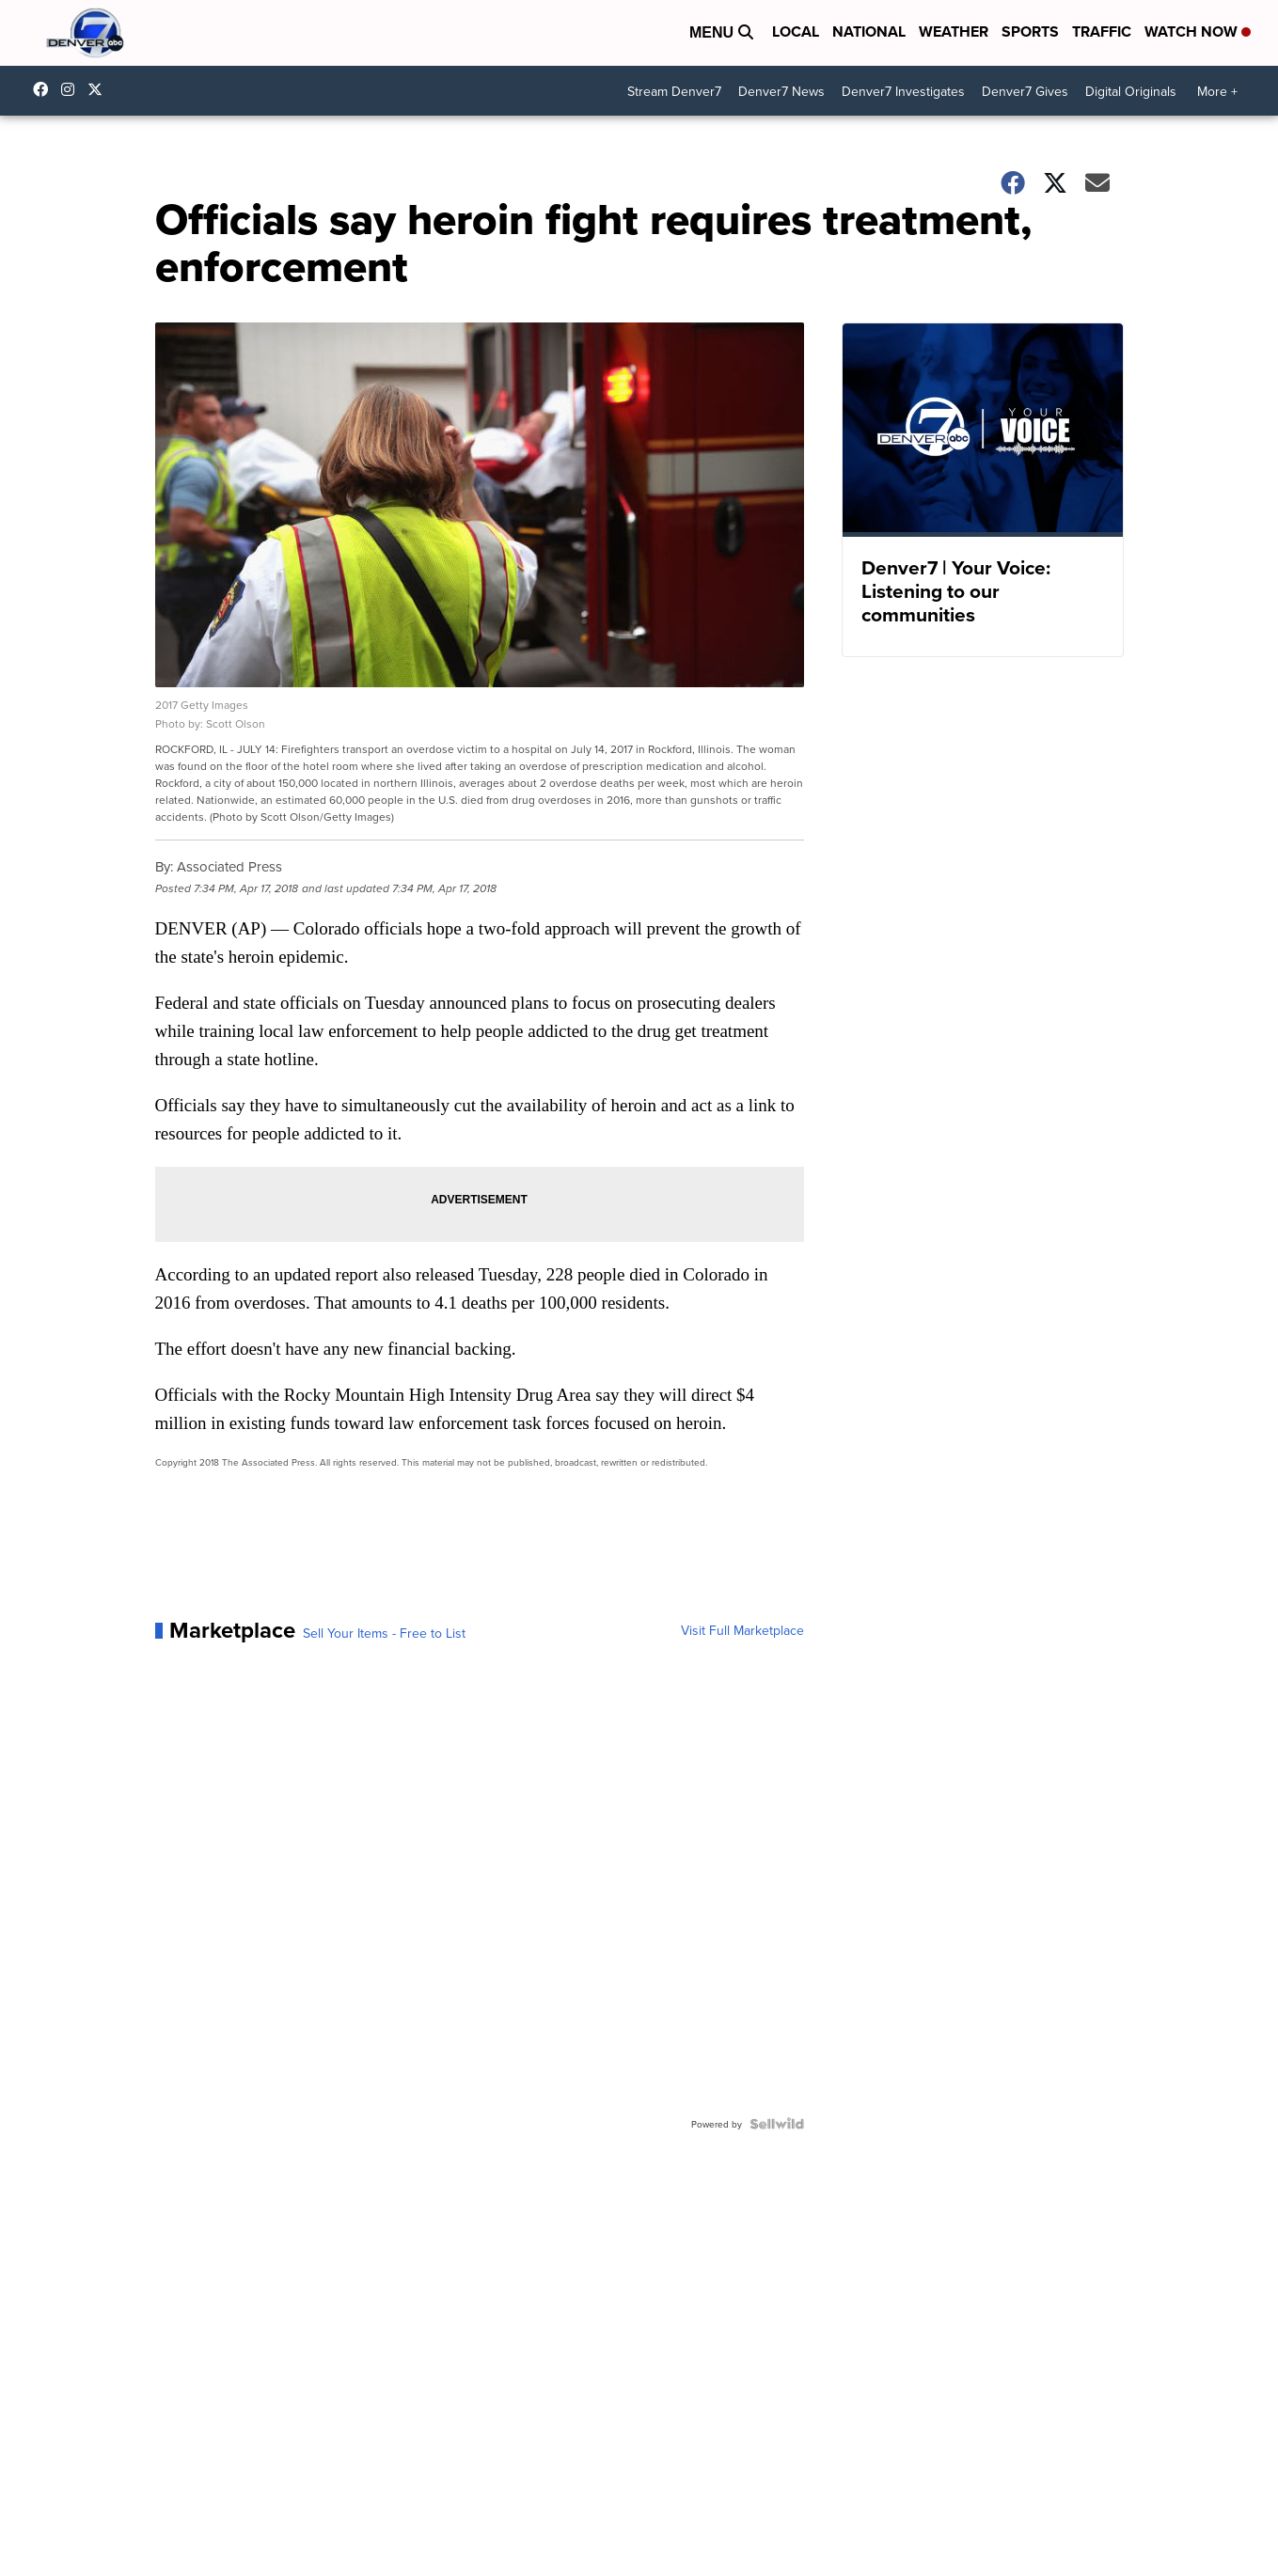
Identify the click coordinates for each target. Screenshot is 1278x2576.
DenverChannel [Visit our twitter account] (99, 89)
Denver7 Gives (1025, 91)
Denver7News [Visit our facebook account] (45, 89)
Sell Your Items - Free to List (384, 1633)
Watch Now (1197, 31)
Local (795, 31)
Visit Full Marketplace (742, 1630)
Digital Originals (1130, 91)
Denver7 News (781, 91)
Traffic (1101, 31)
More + (1217, 91)
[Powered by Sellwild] (776, 2123)
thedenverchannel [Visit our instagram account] (72, 89)
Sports (1030, 31)
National (869, 31)
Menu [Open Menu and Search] (721, 32)
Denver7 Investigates (903, 91)
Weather (953, 31)
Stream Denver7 (674, 91)
